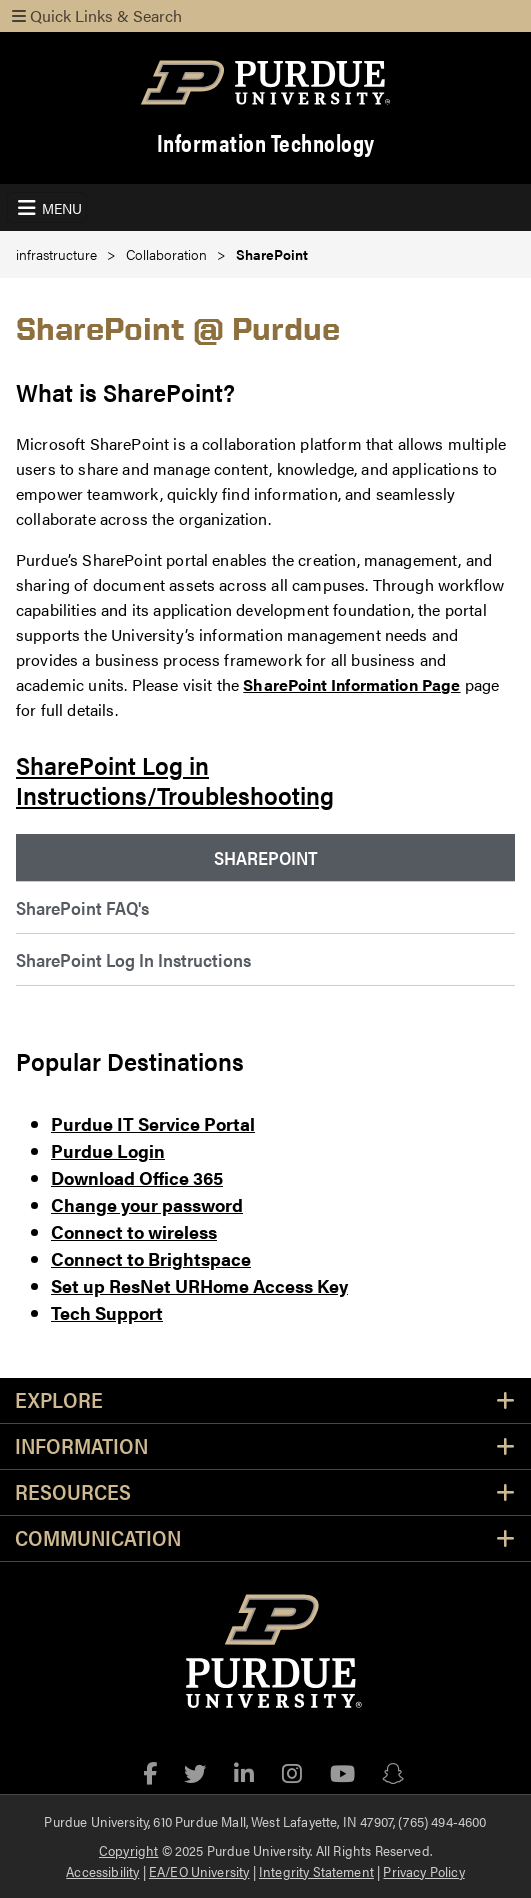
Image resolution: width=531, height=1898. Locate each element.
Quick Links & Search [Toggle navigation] (97, 15)
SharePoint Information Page (351, 684)
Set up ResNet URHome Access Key (199, 1285)
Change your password (147, 1204)
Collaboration (166, 254)
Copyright (128, 1850)
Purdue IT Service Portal (153, 1123)
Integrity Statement (316, 1871)
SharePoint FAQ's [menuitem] (82, 907)
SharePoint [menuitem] (266, 857)
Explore (59, 1400)
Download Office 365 (137, 1177)
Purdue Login (108, 1150)
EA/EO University (199, 1871)
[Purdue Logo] (265, 82)
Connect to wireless (134, 1231)
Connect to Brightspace (151, 1258)
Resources (73, 1492)
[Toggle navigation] (47, 207)
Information (81, 1446)
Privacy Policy (423, 1871)
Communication (98, 1538)
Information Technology (266, 142)
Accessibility (102, 1871)
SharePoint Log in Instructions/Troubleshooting (175, 779)
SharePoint (272, 254)
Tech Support (107, 1312)
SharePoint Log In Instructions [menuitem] (133, 959)
